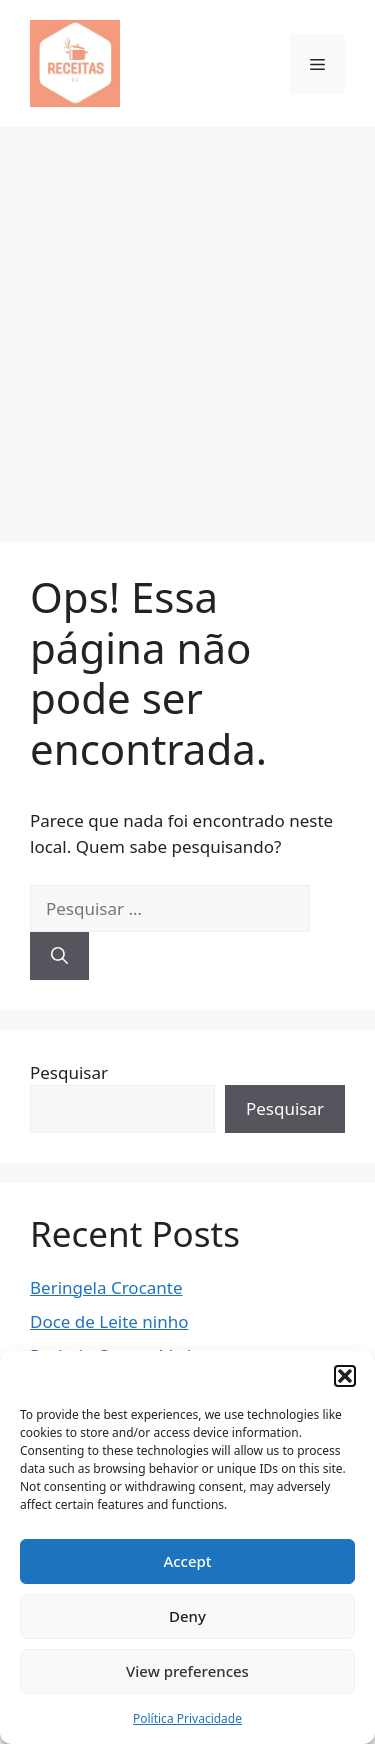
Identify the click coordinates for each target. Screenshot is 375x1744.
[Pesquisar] (59, 956)
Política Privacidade (187, 1718)
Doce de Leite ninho (109, 1321)
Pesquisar (69, 1072)
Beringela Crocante (106, 1287)
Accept (187, 1561)
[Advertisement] (187, 324)
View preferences (187, 1671)
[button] (345, 1376)
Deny (187, 1616)
